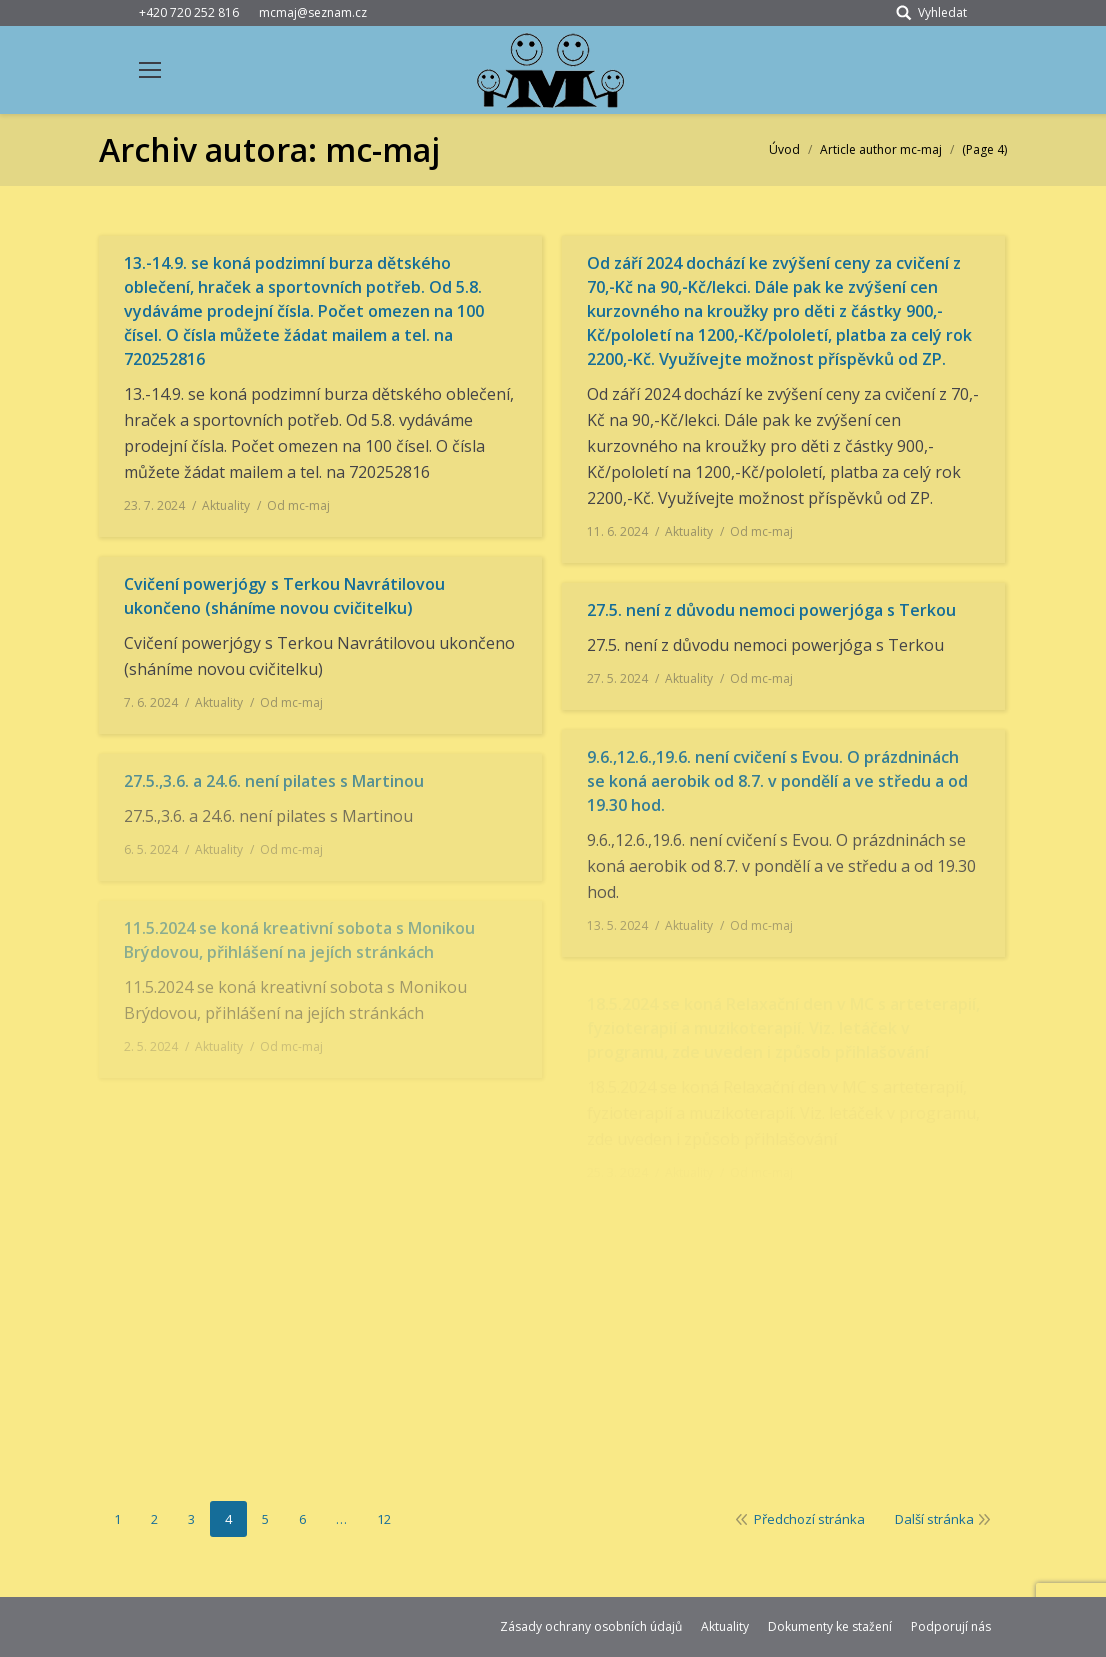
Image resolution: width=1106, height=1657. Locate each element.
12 (384, 1519)
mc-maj (382, 149)
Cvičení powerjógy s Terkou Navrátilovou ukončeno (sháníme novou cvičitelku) (284, 596)
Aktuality (226, 505)
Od (298, 505)
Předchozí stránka (809, 1519)
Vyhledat (942, 12)
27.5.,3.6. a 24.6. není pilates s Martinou (274, 781)
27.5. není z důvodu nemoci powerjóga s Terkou (771, 610)
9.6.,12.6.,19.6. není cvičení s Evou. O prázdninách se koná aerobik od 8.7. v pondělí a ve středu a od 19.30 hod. (777, 781)
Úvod (784, 149)
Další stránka (934, 1519)
